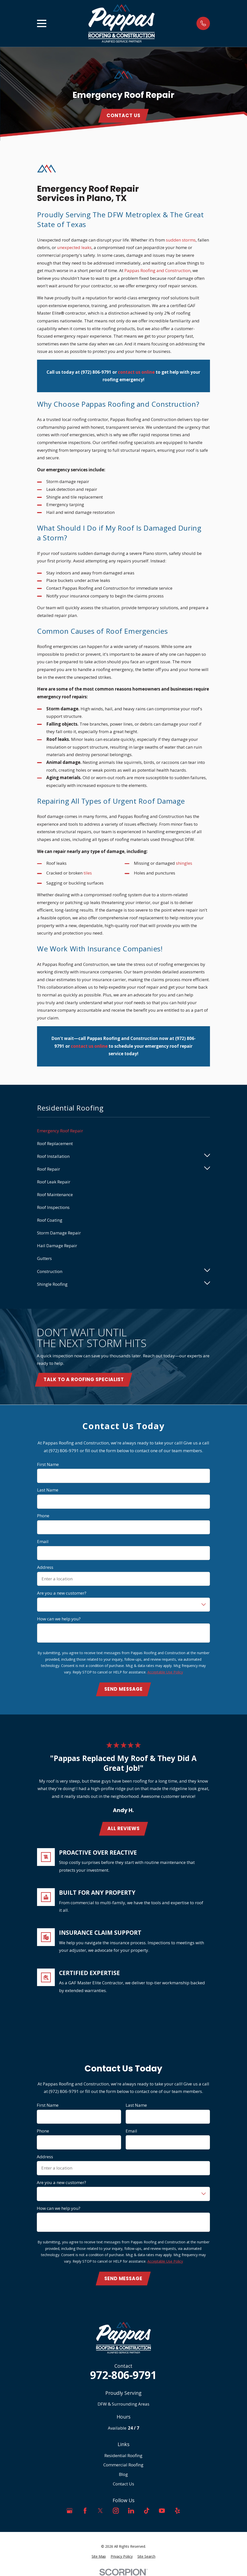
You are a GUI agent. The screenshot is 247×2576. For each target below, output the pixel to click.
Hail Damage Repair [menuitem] (57, 1245)
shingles (184, 863)
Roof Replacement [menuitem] (55, 1143)
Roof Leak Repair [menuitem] (53, 1182)
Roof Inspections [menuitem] (53, 1207)
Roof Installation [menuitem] (53, 1156)
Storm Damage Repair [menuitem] (59, 1233)
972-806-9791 (123, 2375)
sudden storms (181, 240)
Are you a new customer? (61, 1593)
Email (43, 1541)
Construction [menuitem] (49, 1271)
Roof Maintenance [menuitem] (55, 1194)
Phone (43, 1515)
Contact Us (123, 115)
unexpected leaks (74, 247)
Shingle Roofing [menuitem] (52, 1284)
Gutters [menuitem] (44, 1258)
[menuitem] (99, 2556)
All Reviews (123, 1828)
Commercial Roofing (123, 2465)
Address (45, 1567)
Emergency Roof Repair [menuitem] (60, 1131)
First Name (48, 1464)
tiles (88, 873)
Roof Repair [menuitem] (48, 1169)
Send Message (123, 1689)
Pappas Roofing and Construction (157, 270)
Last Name (47, 1489)
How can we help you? (59, 1618)
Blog (123, 2474)
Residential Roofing (123, 2455)
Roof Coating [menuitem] (49, 1220)
